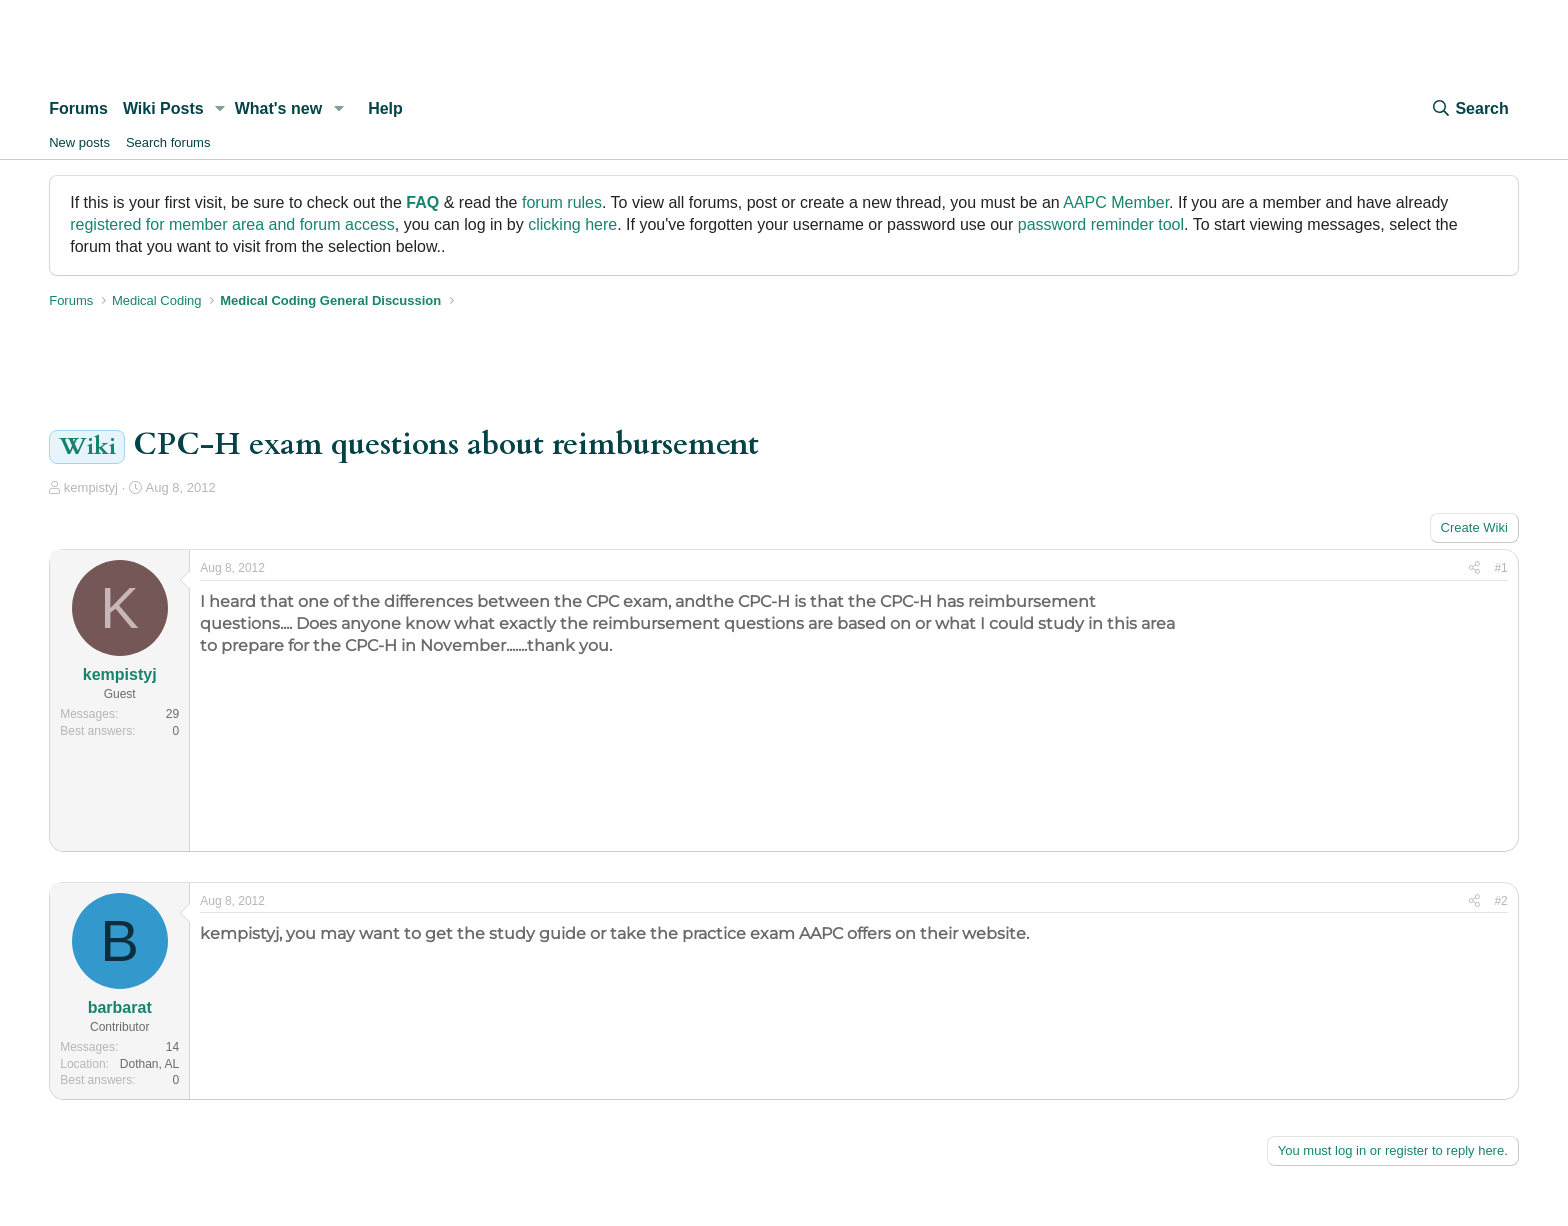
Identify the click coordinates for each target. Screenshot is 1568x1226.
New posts (79, 142)
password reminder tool (1101, 224)
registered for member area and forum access (232, 224)
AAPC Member (1116, 202)
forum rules (562, 202)
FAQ (422, 202)
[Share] (1474, 568)
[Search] (1469, 109)
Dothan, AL (149, 1064)
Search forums (168, 142)
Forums (78, 108)
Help (385, 108)
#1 (1500, 568)
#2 (1500, 901)
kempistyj (91, 487)
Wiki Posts (163, 108)
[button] (220, 109)
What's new (278, 108)
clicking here (572, 224)
